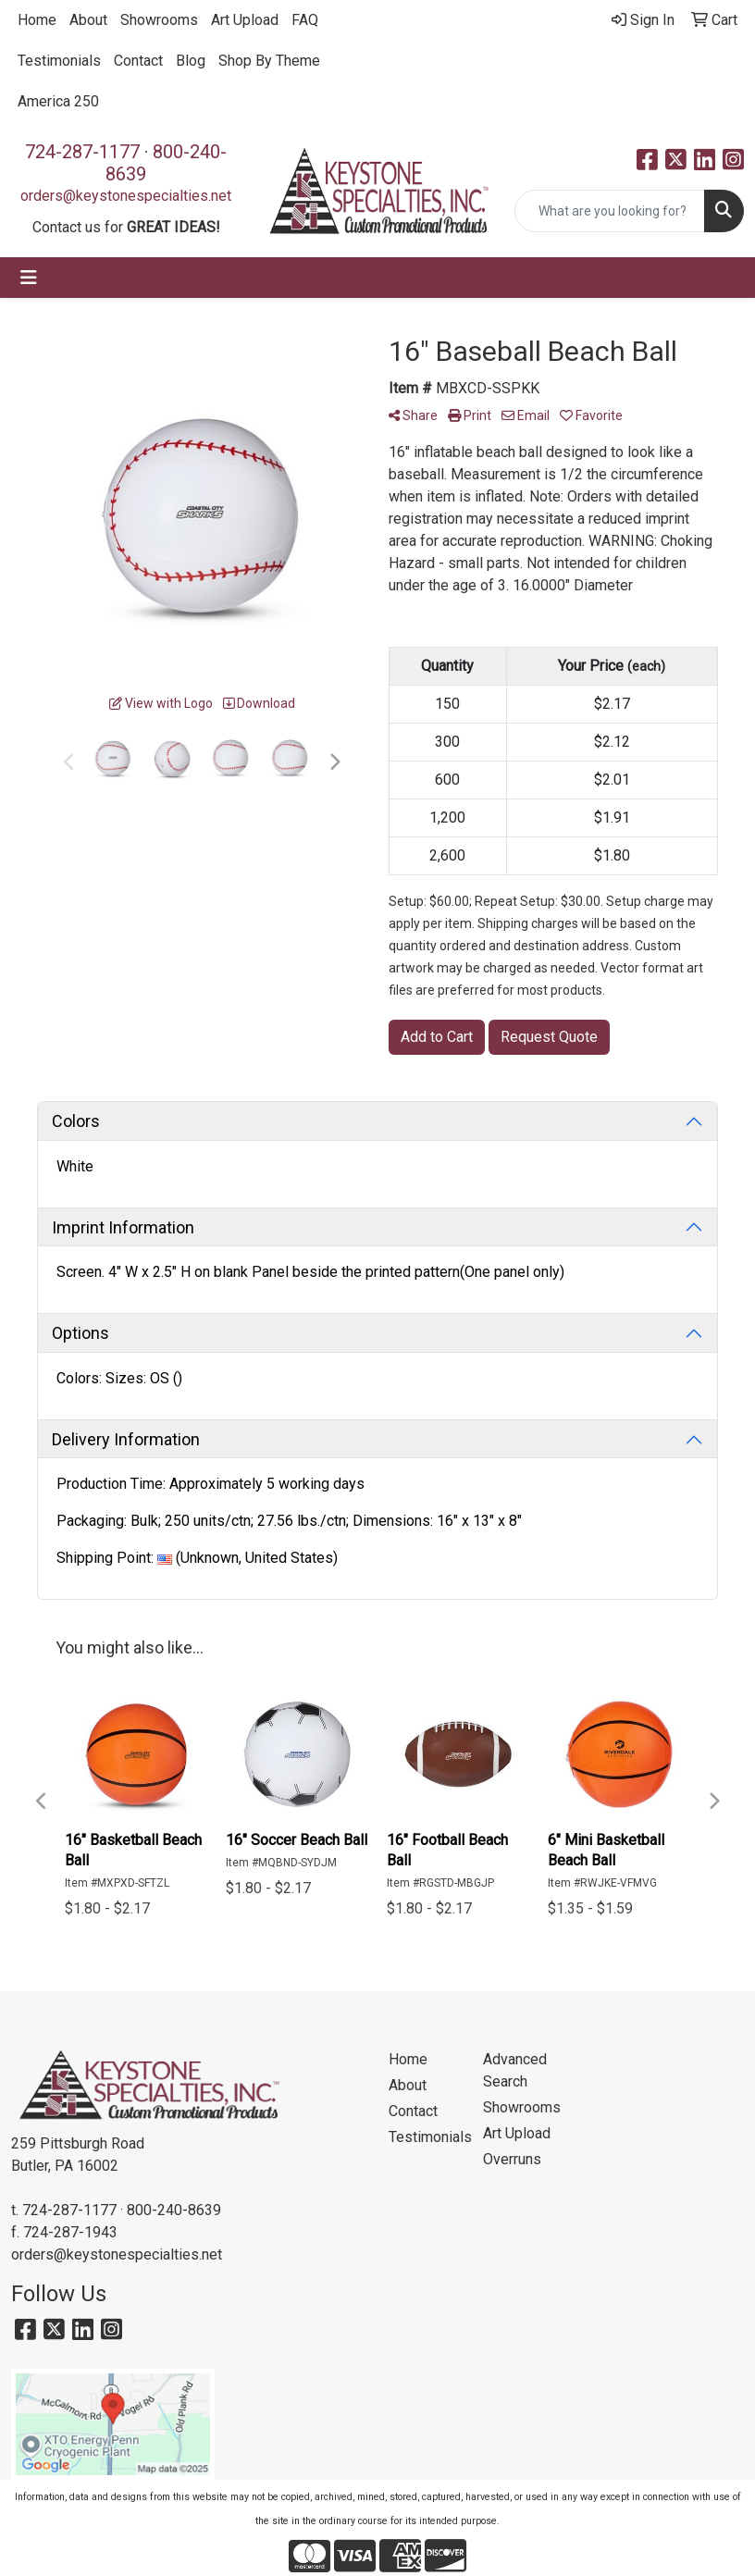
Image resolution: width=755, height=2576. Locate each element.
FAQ (304, 20)
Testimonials (59, 60)
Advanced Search (515, 2070)
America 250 (58, 101)
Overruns (512, 2159)
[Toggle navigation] (28, 278)
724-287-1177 (82, 152)
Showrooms (159, 20)
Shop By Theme (269, 60)
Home (37, 20)
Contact (138, 60)
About (88, 20)
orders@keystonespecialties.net (125, 195)
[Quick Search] (609, 211)
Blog (190, 60)
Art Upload (244, 20)
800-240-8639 (174, 2210)
